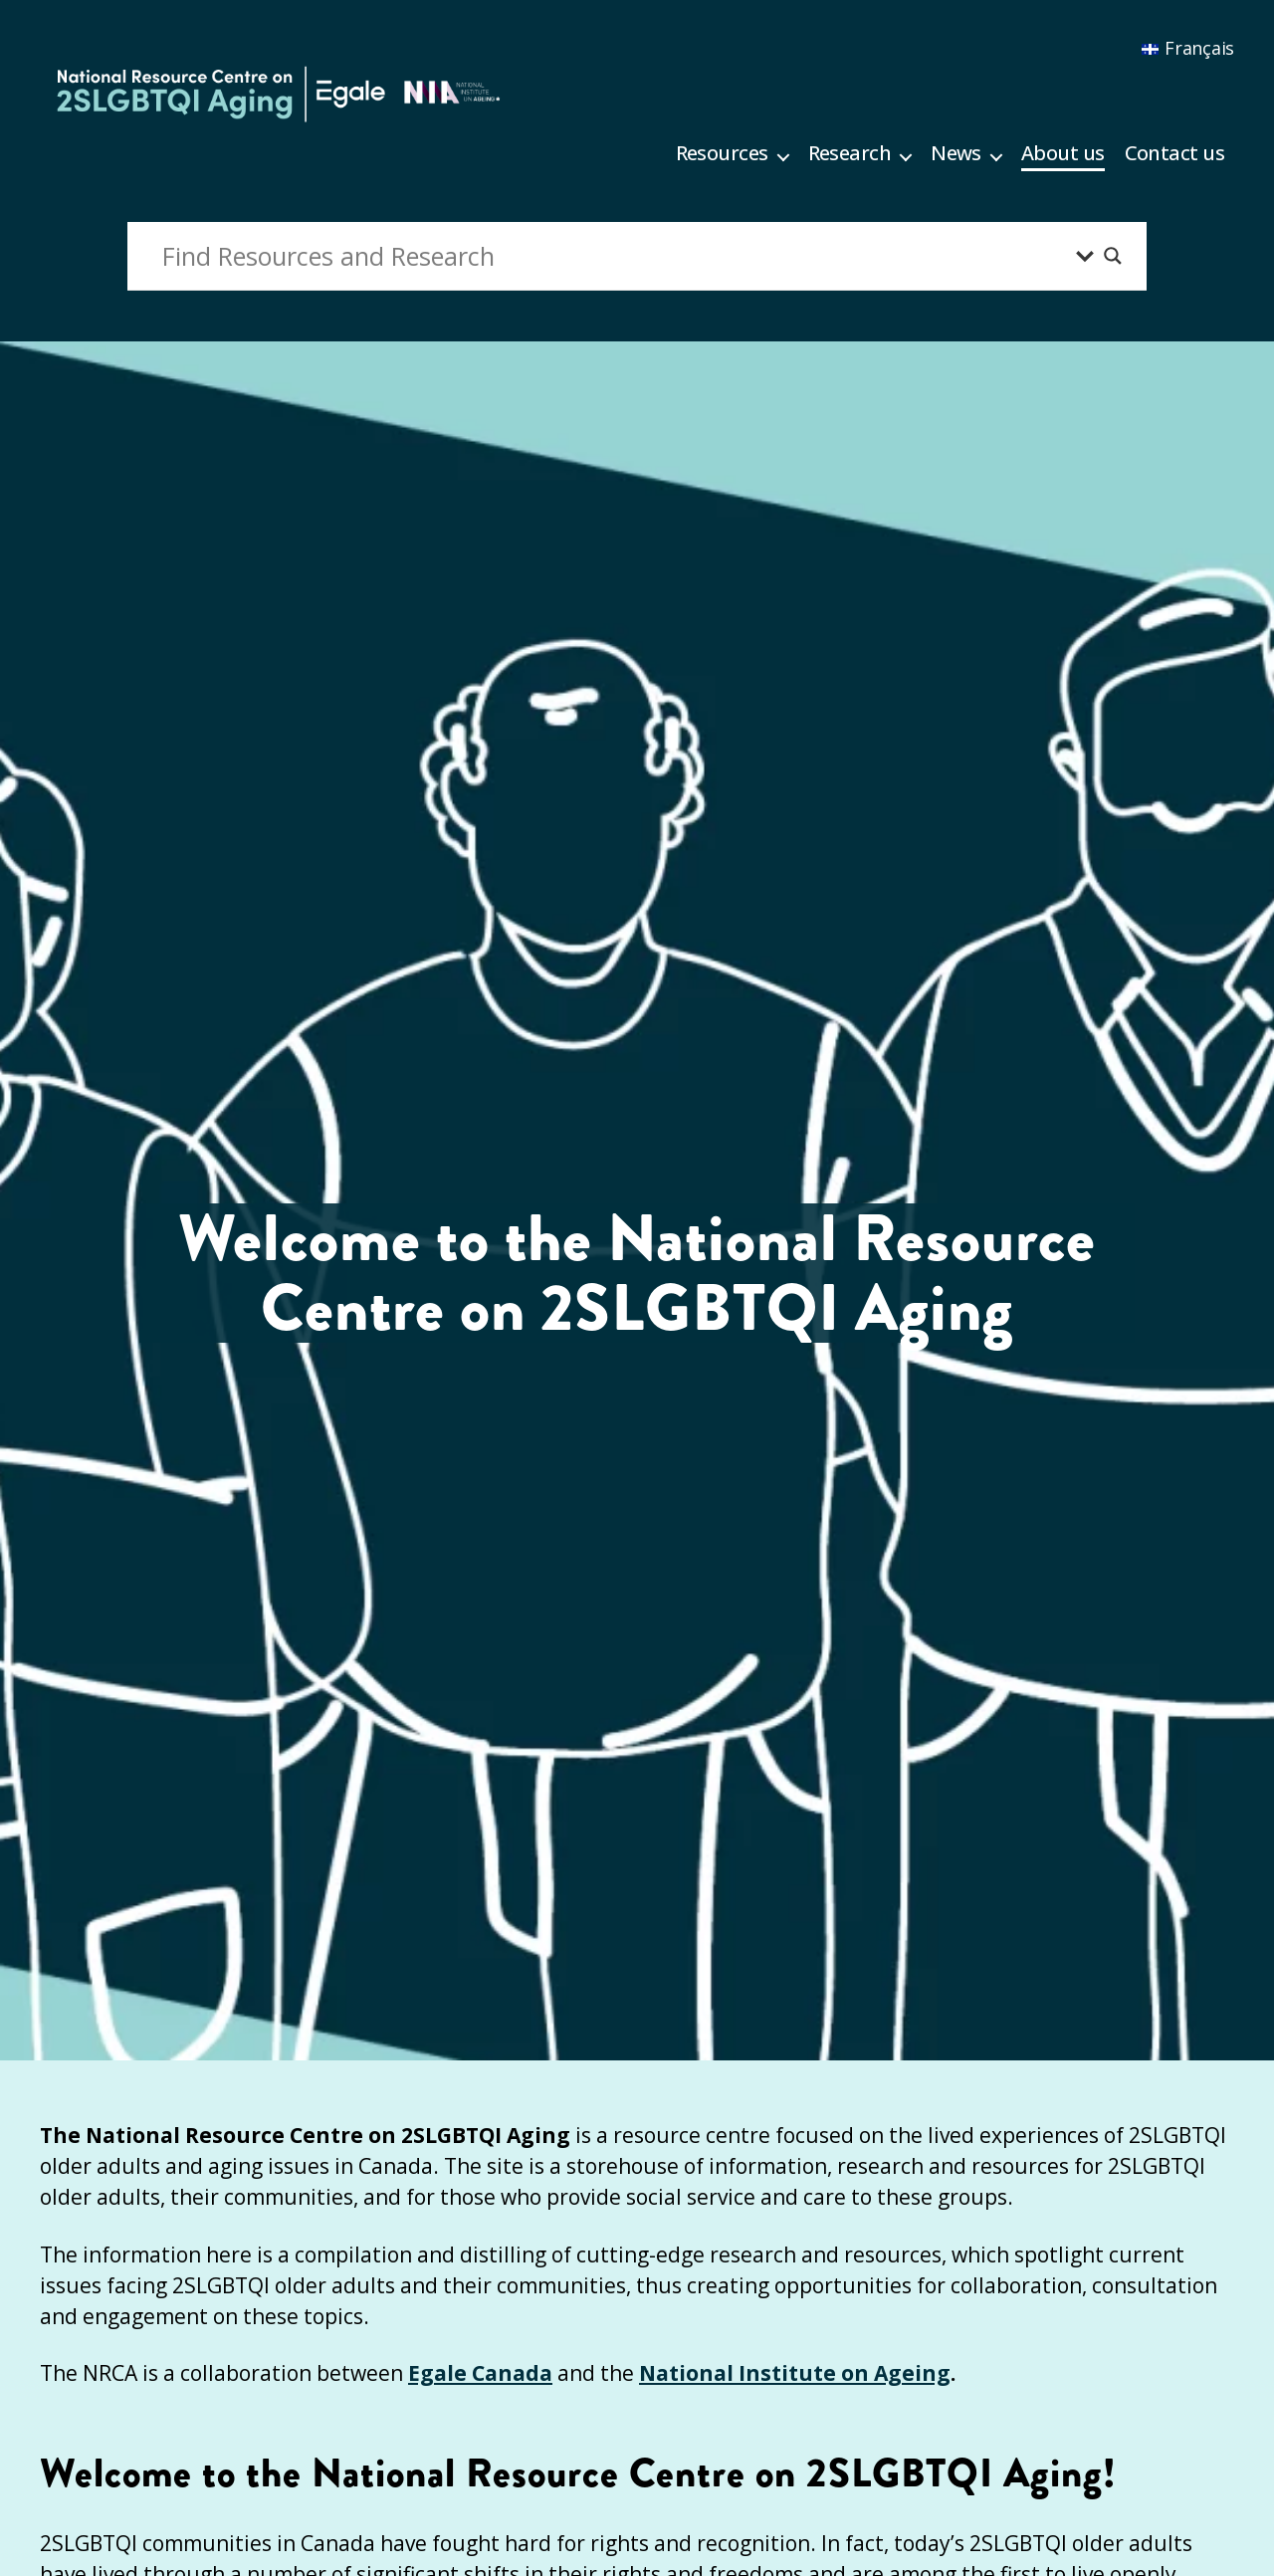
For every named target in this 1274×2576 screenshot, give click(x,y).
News (956, 153)
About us (1063, 153)
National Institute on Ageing (795, 2373)
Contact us (1174, 153)
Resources (722, 153)
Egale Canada (480, 2373)
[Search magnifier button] (1113, 256)
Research (850, 153)
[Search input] (614, 256)
